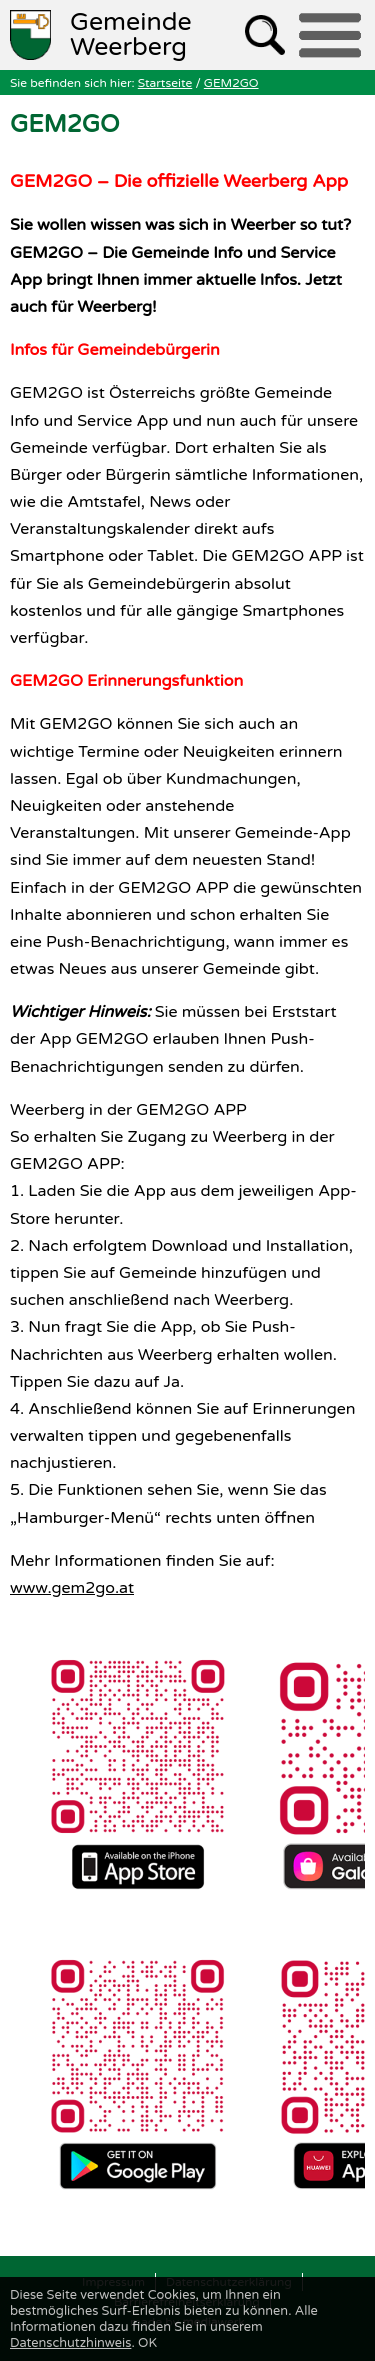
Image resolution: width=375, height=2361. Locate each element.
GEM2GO (231, 83)
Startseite (165, 83)
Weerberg (131, 35)
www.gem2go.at (72, 1588)
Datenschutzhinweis (70, 2343)
